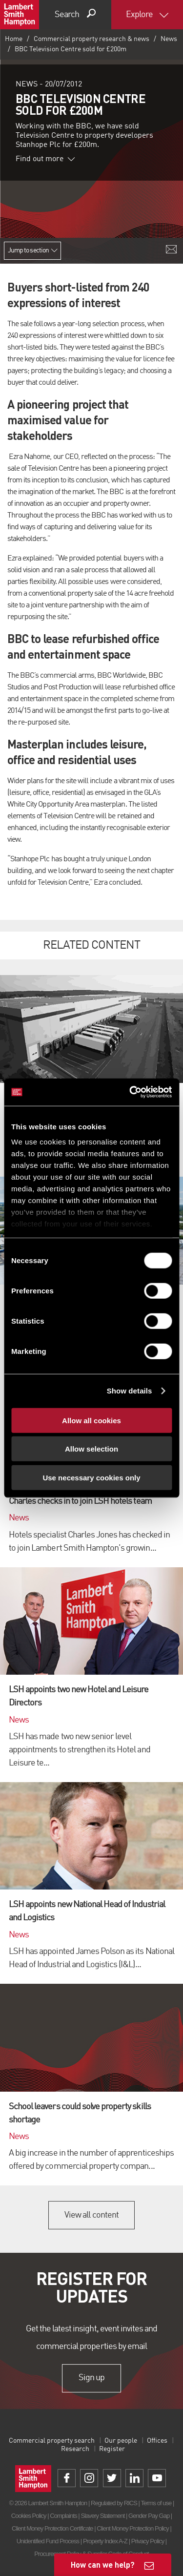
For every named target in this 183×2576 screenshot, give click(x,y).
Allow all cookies (91, 1420)
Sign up (91, 2377)
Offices (157, 2440)
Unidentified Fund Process (48, 2541)
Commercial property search (52, 2440)
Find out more (45, 159)
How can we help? (103, 2564)
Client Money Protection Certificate (52, 2528)
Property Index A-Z (105, 2541)
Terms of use (156, 2503)
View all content (91, 2215)
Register (112, 2449)
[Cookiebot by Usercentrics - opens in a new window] (130, 1092)
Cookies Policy (28, 2515)
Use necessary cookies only (91, 1477)
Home (13, 39)
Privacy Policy (147, 2541)
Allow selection (91, 1449)
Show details (129, 1391)
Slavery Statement (102, 2515)
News (169, 39)
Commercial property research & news (91, 39)
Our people (120, 2440)
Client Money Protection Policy (133, 2528)
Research (75, 2449)
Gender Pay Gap (148, 2515)
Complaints (63, 2515)
